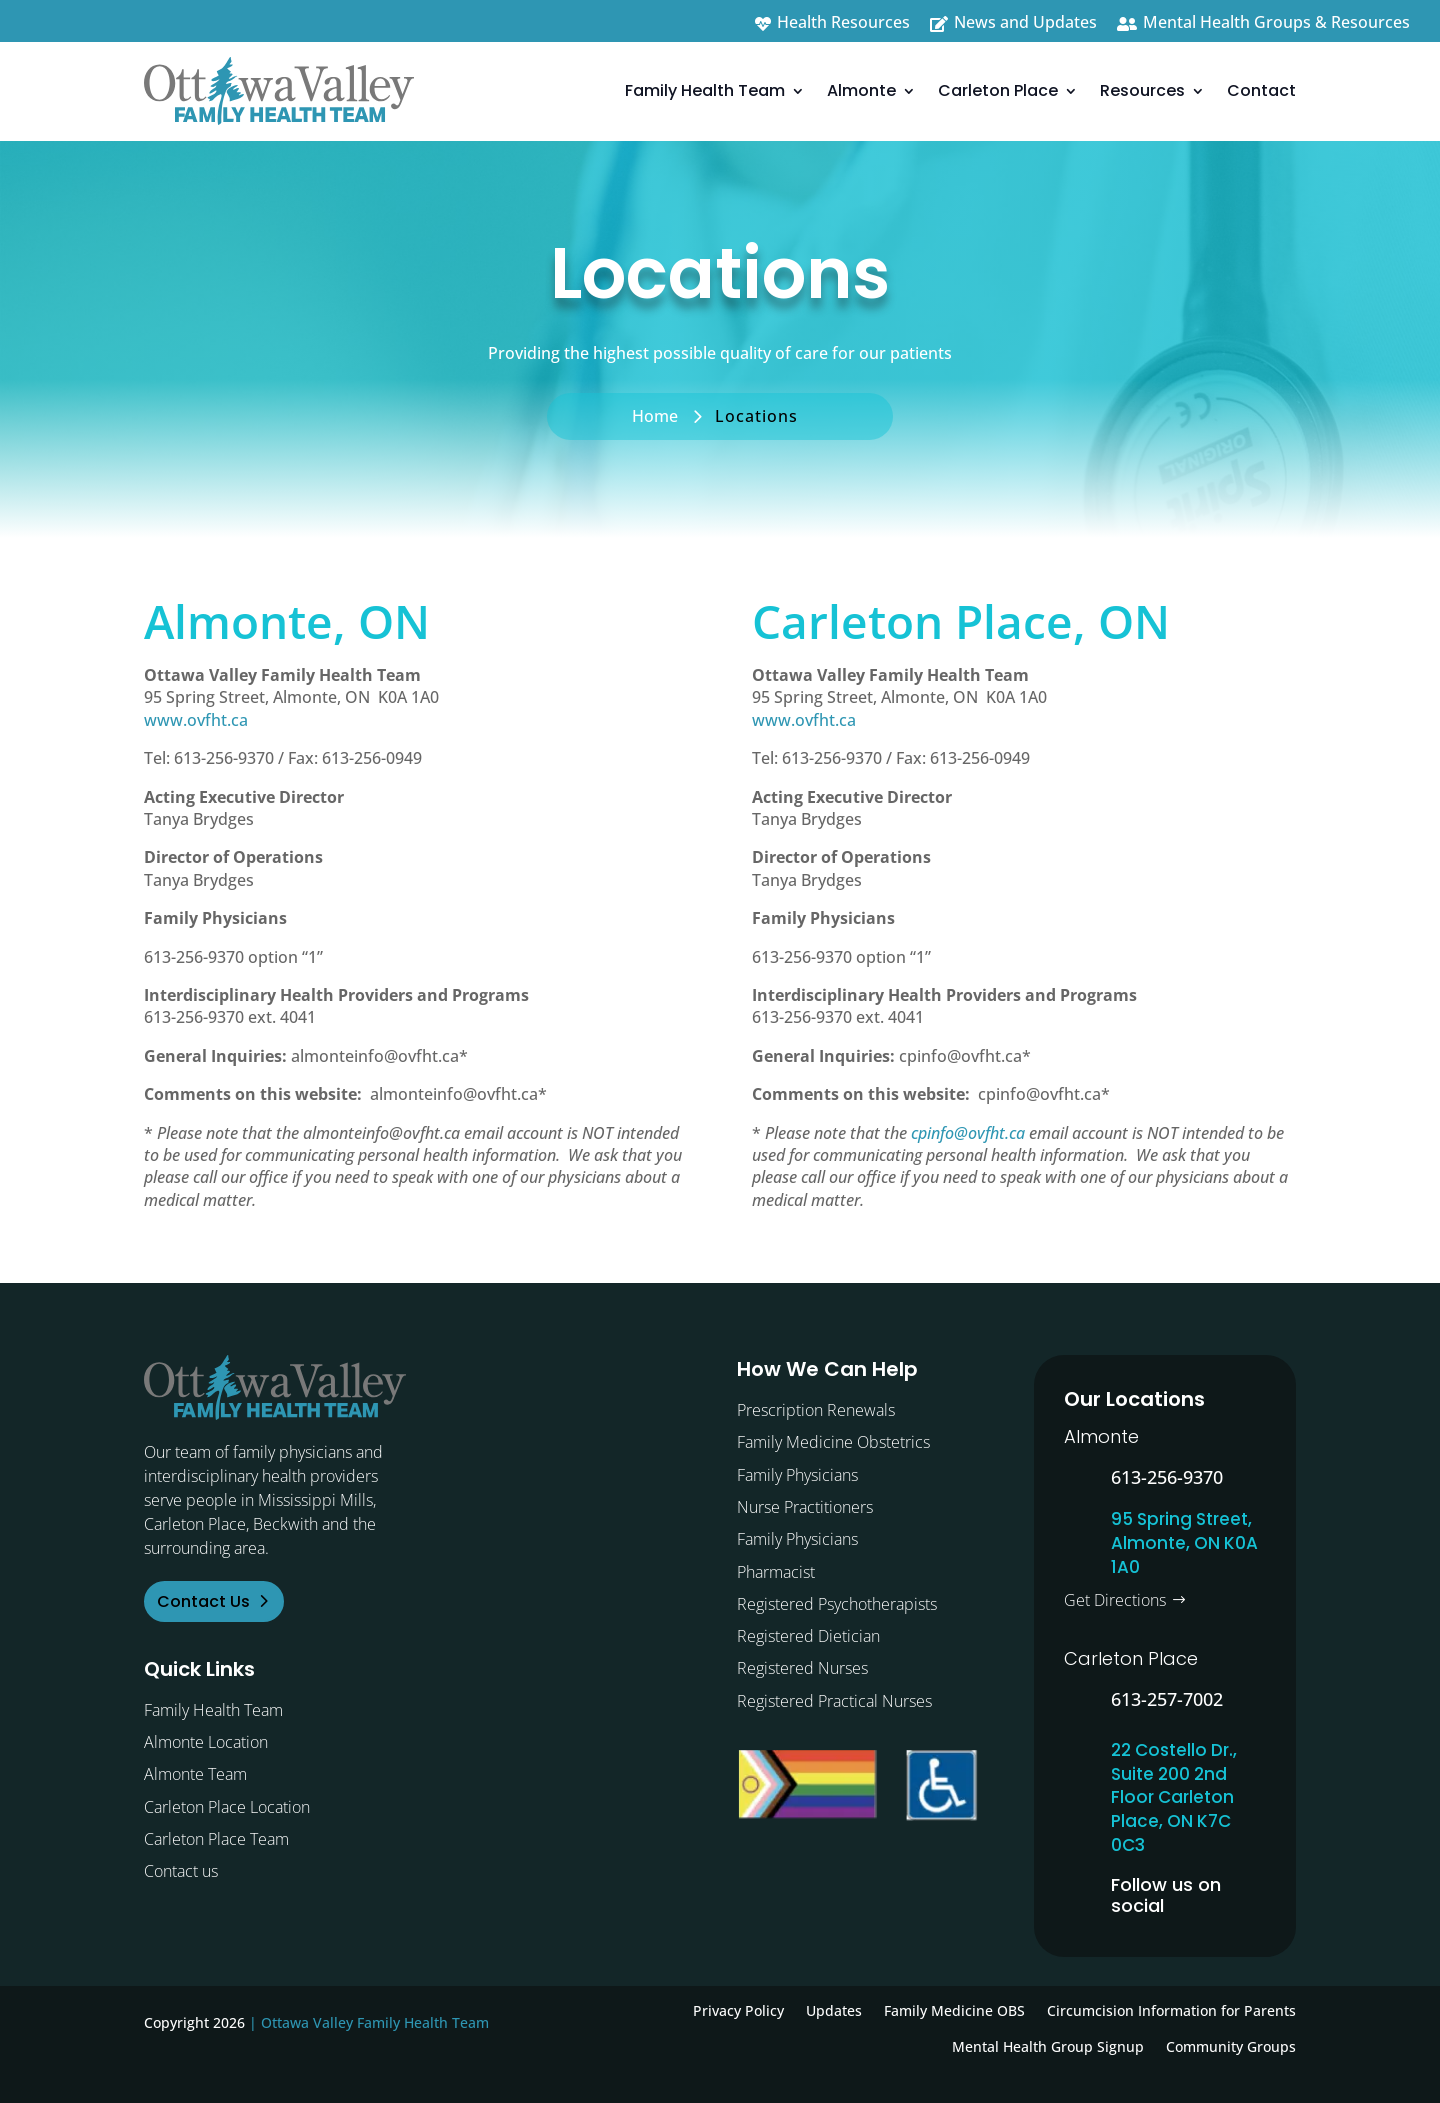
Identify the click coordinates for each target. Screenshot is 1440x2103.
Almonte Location (206, 1742)
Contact (1261, 90)
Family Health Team (705, 90)
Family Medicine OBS (954, 2010)
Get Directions (1115, 1600)
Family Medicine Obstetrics (833, 1442)
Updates (834, 2010)
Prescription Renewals (816, 1410)
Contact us (181, 1871)
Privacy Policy (738, 2010)
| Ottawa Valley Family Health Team (369, 2022)
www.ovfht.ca (196, 720)
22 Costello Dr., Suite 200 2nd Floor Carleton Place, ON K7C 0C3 (1174, 1797)
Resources (1142, 90)
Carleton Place (998, 90)
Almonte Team (195, 1774)
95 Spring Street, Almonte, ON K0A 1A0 (1184, 1543)
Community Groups (1231, 2046)
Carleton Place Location (227, 1807)
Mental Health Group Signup (1048, 2046)
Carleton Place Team (216, 1839)
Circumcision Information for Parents (1171, 2010)
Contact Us (203, 1601)
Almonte (861, 90)
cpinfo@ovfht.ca (968, 1133)
